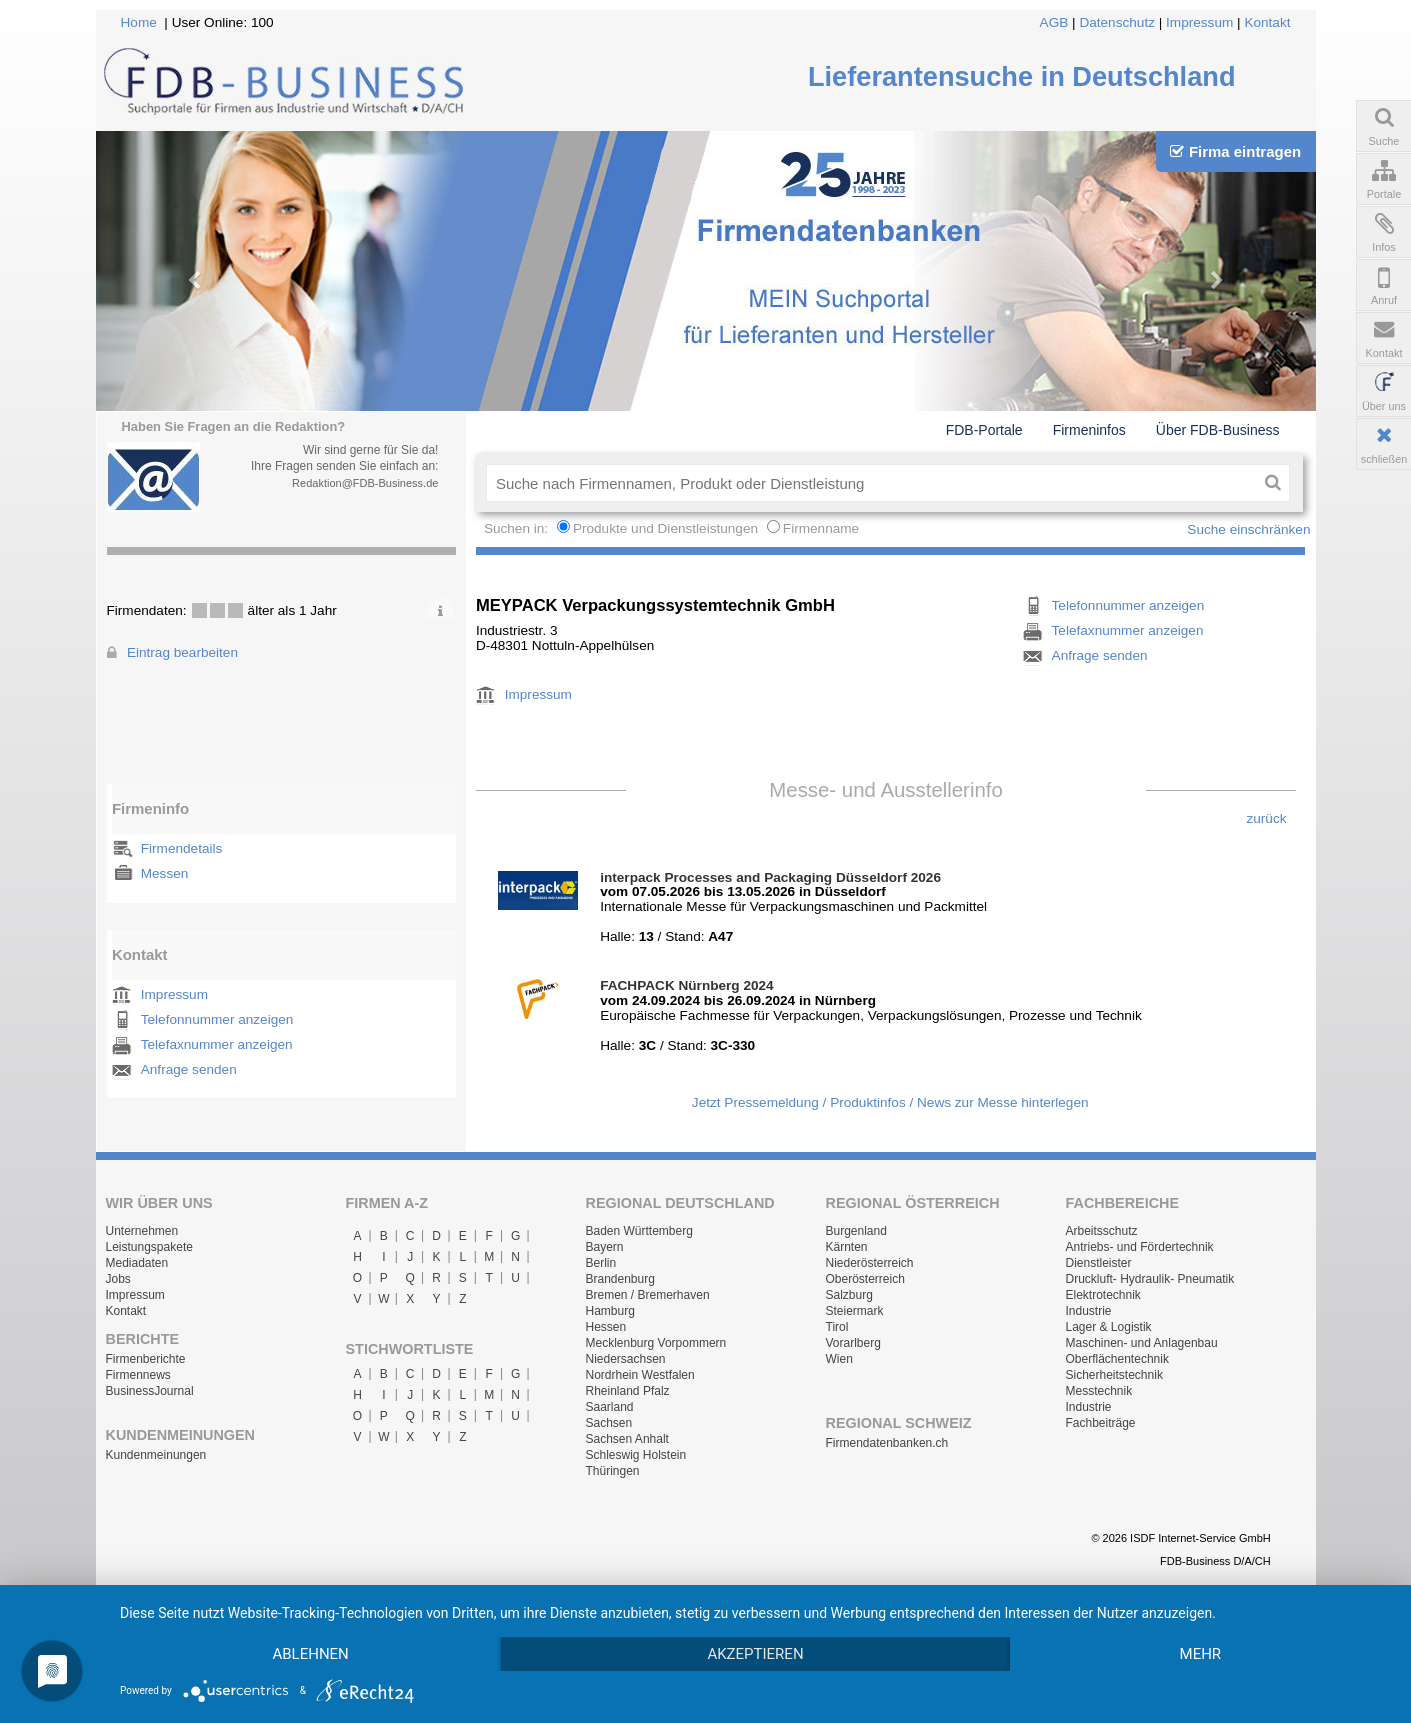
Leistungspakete (149, 1247)
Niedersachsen (626, 1359)
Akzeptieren (755, 1654)
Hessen (606, 1327)
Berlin (601, 1263)
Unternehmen (142, 1231)
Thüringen (613, 1471)
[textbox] (871, 483)
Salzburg (849, 1295)
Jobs (118, 1279)
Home (139, 22)
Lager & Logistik (1109, 1327)
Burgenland (856, 1231)
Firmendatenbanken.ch (887, 1443)
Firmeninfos (1089, 430)
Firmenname (821, 528)
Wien (839, 1359)
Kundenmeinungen (156, 1455)
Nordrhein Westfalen (640, 1375)
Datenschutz (1117, 22)
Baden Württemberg (639, 1231)
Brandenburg (620, 1279)
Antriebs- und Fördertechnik (1140, 1247)
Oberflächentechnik (1117, 1359)
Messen (165, 873)
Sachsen (609, 1423)
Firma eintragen (1235, 151)
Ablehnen (310, 1654)
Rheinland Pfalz (628, 1391)
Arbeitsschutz (1102, 1231)
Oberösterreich (865, 1279)
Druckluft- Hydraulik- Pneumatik (1150, 1279)
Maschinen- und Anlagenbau (1142, 1343)
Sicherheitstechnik (1114, 1375)
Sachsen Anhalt (627, 1439)
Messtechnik (1099, 1391)
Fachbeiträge (1101, 1423)
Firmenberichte (146, 1359)
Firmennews (138, 1375)
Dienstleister (1099, 1263)
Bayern (605, 1247)
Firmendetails (182, 848)
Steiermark (855, 1311)
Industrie (1089, 1311)
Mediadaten (137, 1263)
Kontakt (1267, 22)
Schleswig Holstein (636, 1455)
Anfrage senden (189, 1069)
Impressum (1199, 22)
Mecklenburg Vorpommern (656, 1343)
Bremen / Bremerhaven (648, 1295)
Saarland (610, 1407)
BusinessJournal (150, 1391)
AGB (1054, 22)
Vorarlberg (853, 1343)
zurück (1266, 818)
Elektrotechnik (1103, 1295)
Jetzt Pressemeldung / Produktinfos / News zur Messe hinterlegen (890, 1102)
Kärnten (847, 1247)
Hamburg (610, 1311)
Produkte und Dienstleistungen (665, 528)
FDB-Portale (984, 430)
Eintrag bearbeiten (182, 652)
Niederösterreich (870, 1263)
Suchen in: (518, 528)
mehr (1201, 1654)
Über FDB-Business (1218, 430)
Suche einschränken (1248, 529)
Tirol (837, 1327)
